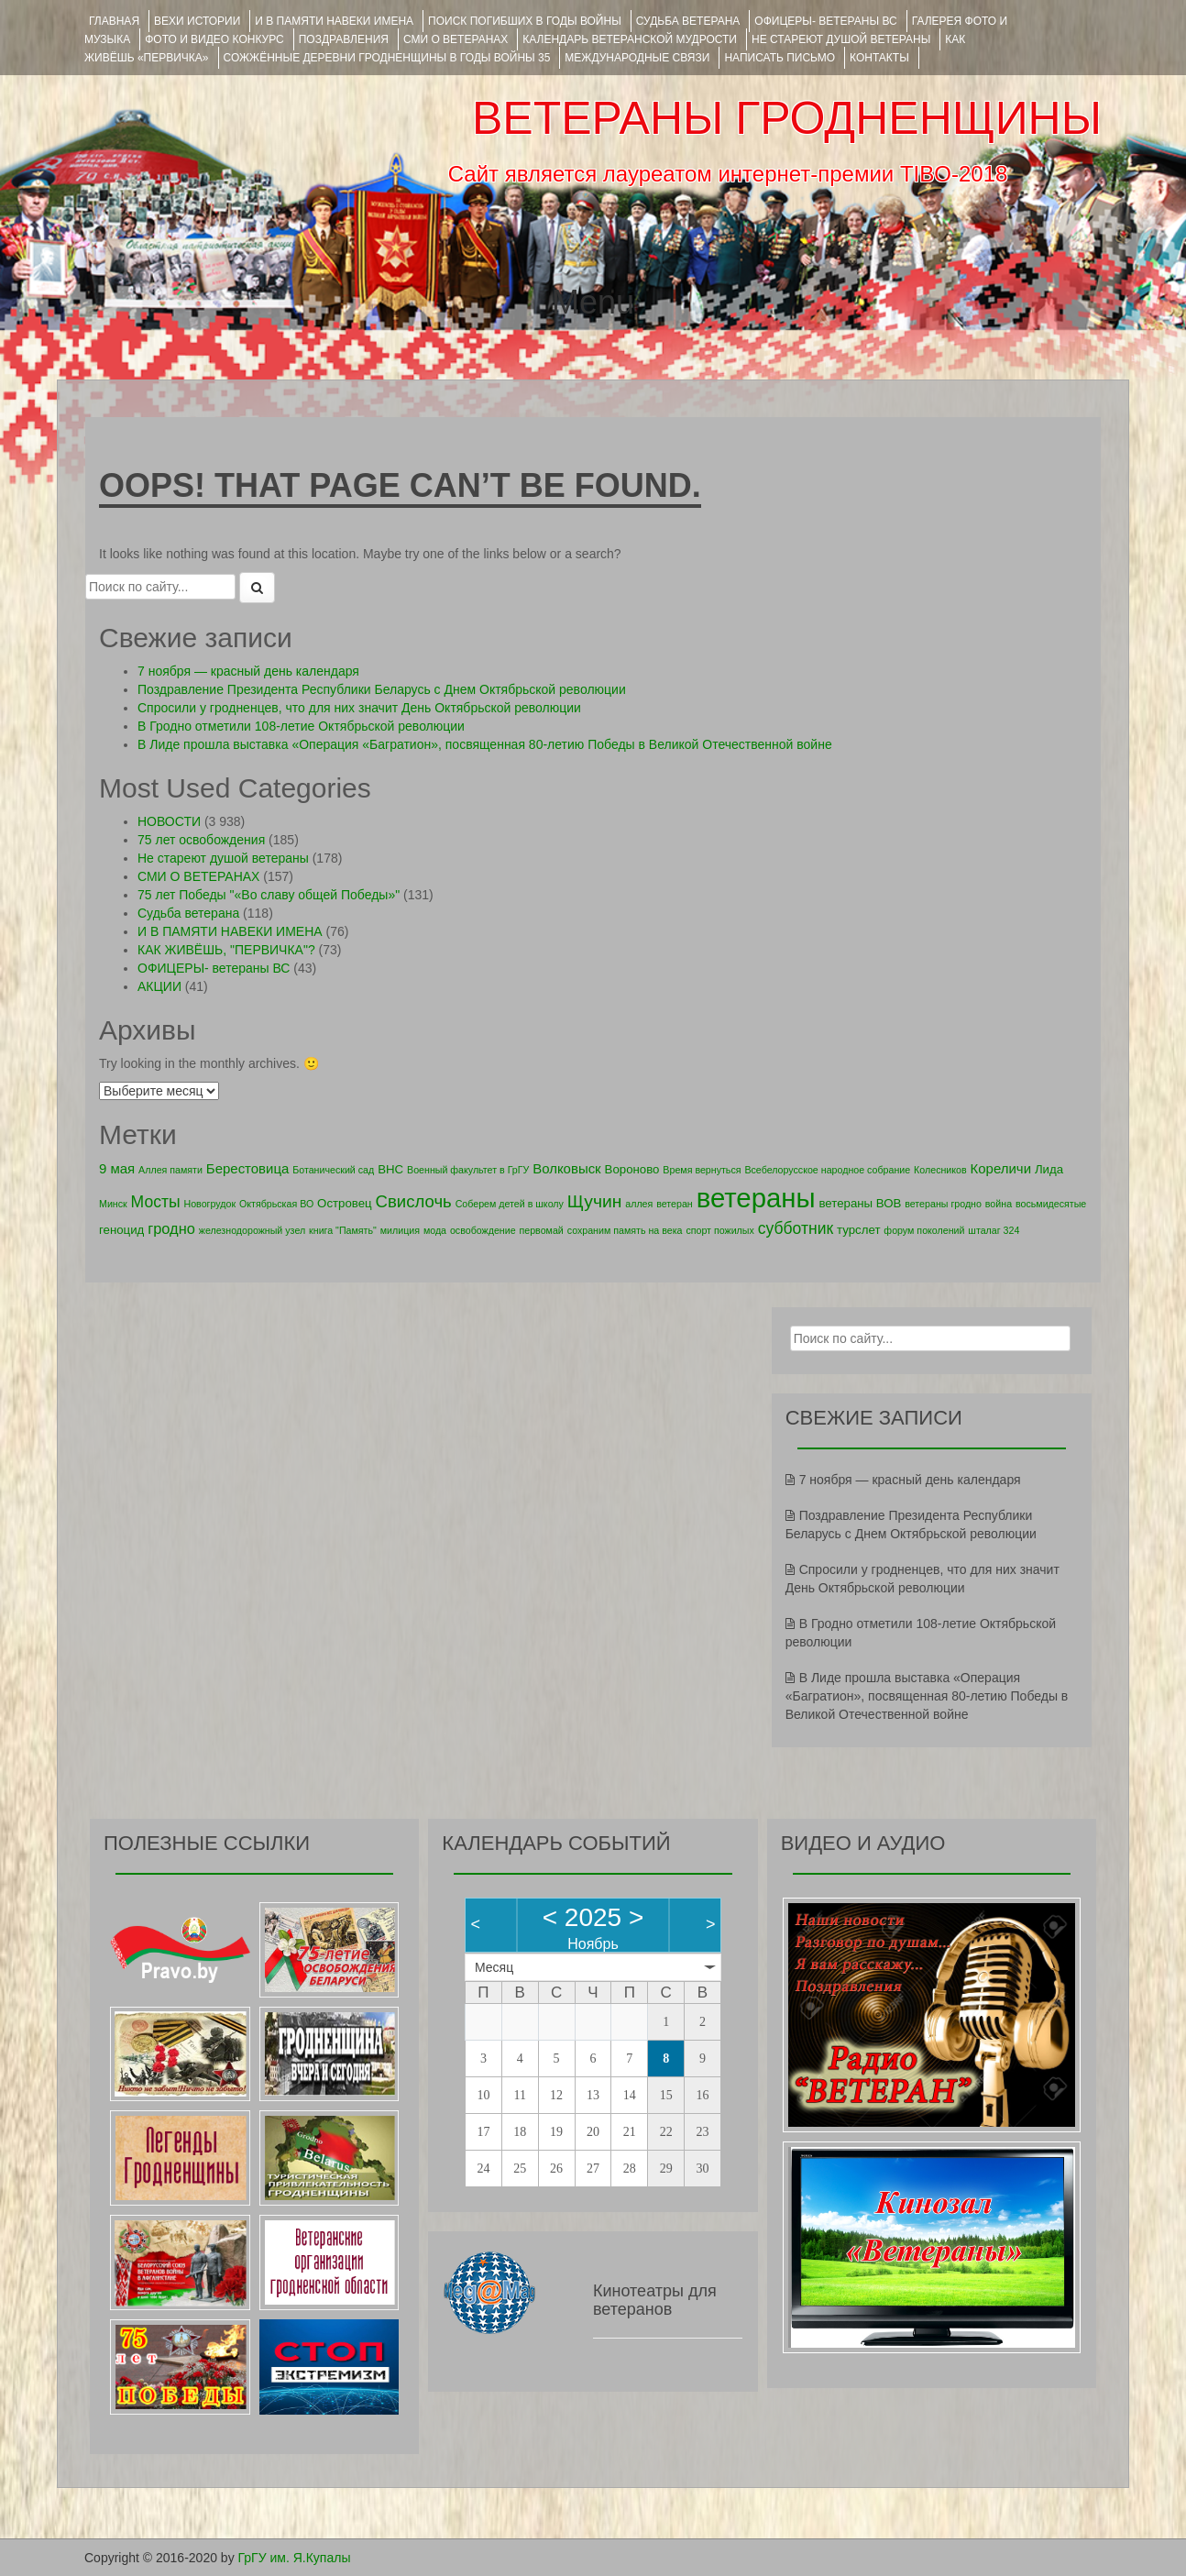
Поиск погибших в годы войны (524, 21)
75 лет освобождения (201, 839)
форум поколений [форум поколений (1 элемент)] (924, 1230)
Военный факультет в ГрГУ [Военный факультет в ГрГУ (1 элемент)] (468, 1169)
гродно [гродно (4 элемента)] (171, 1228)
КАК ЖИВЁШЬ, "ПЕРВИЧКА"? (226, 949)
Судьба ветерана (688, 21)
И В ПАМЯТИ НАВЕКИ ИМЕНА (334, 21)
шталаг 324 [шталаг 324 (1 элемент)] (993, 1230)
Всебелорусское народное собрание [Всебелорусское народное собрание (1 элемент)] (827, 1169)
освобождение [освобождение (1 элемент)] (483, 1230)
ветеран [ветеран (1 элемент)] (674, 1203)
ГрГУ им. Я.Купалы (294, 2557)
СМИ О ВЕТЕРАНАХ (455, 39)
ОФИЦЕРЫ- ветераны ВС (825, 21)
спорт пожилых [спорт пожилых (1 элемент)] (719, 1230)
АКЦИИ (159, 986)
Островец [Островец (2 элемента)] (344, 1203)
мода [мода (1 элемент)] (434, 1230)
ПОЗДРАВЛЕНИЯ (344, 39)
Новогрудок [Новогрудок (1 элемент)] (210, 1203)
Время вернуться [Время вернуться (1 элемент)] (702, 1169)
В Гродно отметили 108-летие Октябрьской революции (301, 726)
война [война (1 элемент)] (998, 1203)
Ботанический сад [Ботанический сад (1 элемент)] (333, 1169)
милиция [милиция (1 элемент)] (400, 1230)
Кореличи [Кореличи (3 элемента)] (1001, 1168)
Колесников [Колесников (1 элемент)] (940, 1169)
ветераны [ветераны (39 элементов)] (756, 1198)
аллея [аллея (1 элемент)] (639, 1203)
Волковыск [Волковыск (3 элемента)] (567, 1168)
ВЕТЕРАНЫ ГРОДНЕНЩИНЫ (787, 118)
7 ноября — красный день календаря (248, 671)
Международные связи (637, 57)
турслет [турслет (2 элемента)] (858, 1230)
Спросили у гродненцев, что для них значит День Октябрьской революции (359, 707)
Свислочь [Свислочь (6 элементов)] (414, 1201)
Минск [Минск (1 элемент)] (113, 1203)
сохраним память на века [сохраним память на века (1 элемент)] (625, 1230)
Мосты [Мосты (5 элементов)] (156, 1202)
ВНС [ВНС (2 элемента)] (390, 1169)
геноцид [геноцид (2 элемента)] (121, 1230)
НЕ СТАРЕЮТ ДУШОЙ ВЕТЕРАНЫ (841, 39)
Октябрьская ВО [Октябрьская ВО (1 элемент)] (276, 1203)
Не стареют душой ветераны (223, 858)
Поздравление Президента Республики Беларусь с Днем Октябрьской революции (381, 689)
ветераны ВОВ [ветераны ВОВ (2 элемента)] (859, 1203)
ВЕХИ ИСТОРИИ (197, 21)
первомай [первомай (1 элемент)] (542, 1230)
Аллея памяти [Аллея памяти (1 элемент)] (170, 1169)
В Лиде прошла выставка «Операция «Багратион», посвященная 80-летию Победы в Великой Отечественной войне (484, 744)
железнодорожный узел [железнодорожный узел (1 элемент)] (252, 1230)
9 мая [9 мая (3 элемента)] (117, 1168)
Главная (114, 21)
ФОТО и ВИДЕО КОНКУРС (214, 39)
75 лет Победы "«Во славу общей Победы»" (268, 894)
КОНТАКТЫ (879, 57)
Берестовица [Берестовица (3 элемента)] (248, 1168)
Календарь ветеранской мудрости (629, 39)
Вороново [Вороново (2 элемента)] (632, 1169)
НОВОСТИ (169, 821)
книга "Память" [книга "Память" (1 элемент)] (343, 1230)
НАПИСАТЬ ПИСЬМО (779, 57)
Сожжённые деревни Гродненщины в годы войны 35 (387, 57)
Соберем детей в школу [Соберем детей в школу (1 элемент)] (510, 1203)
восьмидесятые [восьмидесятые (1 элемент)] (1051, 1203)
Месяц (494, 1967)
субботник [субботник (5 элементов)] (795, 1228)
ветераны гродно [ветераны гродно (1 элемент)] (943, 1203)
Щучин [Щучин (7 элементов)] (594, 1201)
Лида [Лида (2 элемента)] (1049, 1169)
